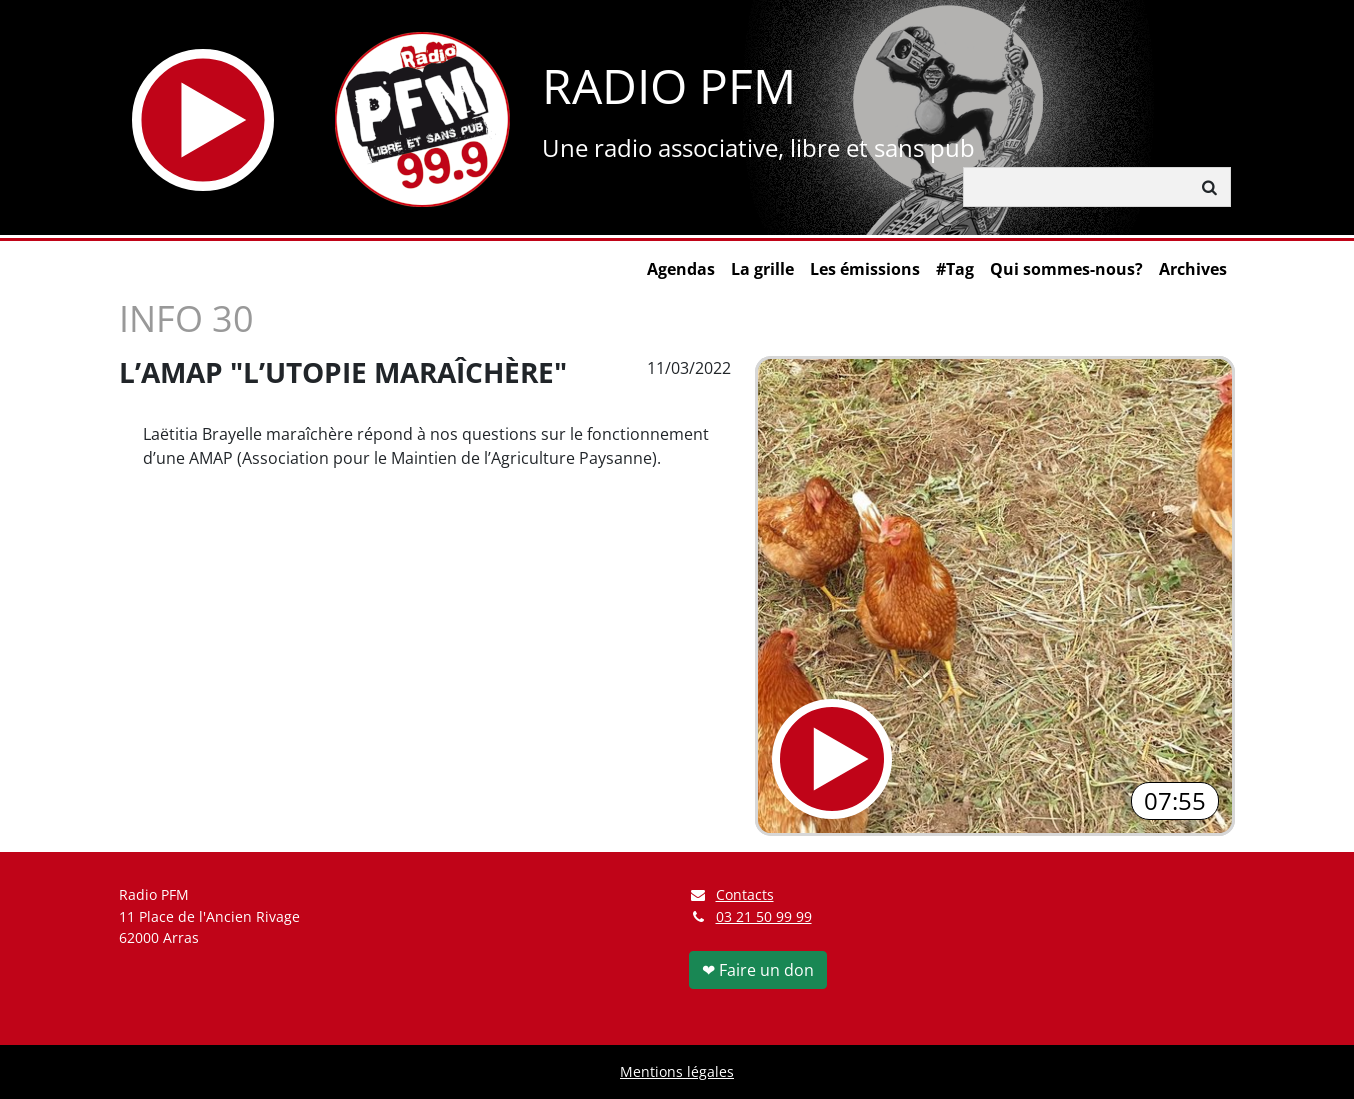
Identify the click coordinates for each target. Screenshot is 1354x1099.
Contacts (731, 894)
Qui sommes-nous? (1066, 269)
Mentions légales (677, 1071)
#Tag (955, 269)
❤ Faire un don (758, 970)
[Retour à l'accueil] (422, 119)
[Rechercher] (1077, 187)
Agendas (681, 269)
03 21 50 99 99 (764, 916)
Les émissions (865, 269)
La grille (762, 269)
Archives (1193, 269)
